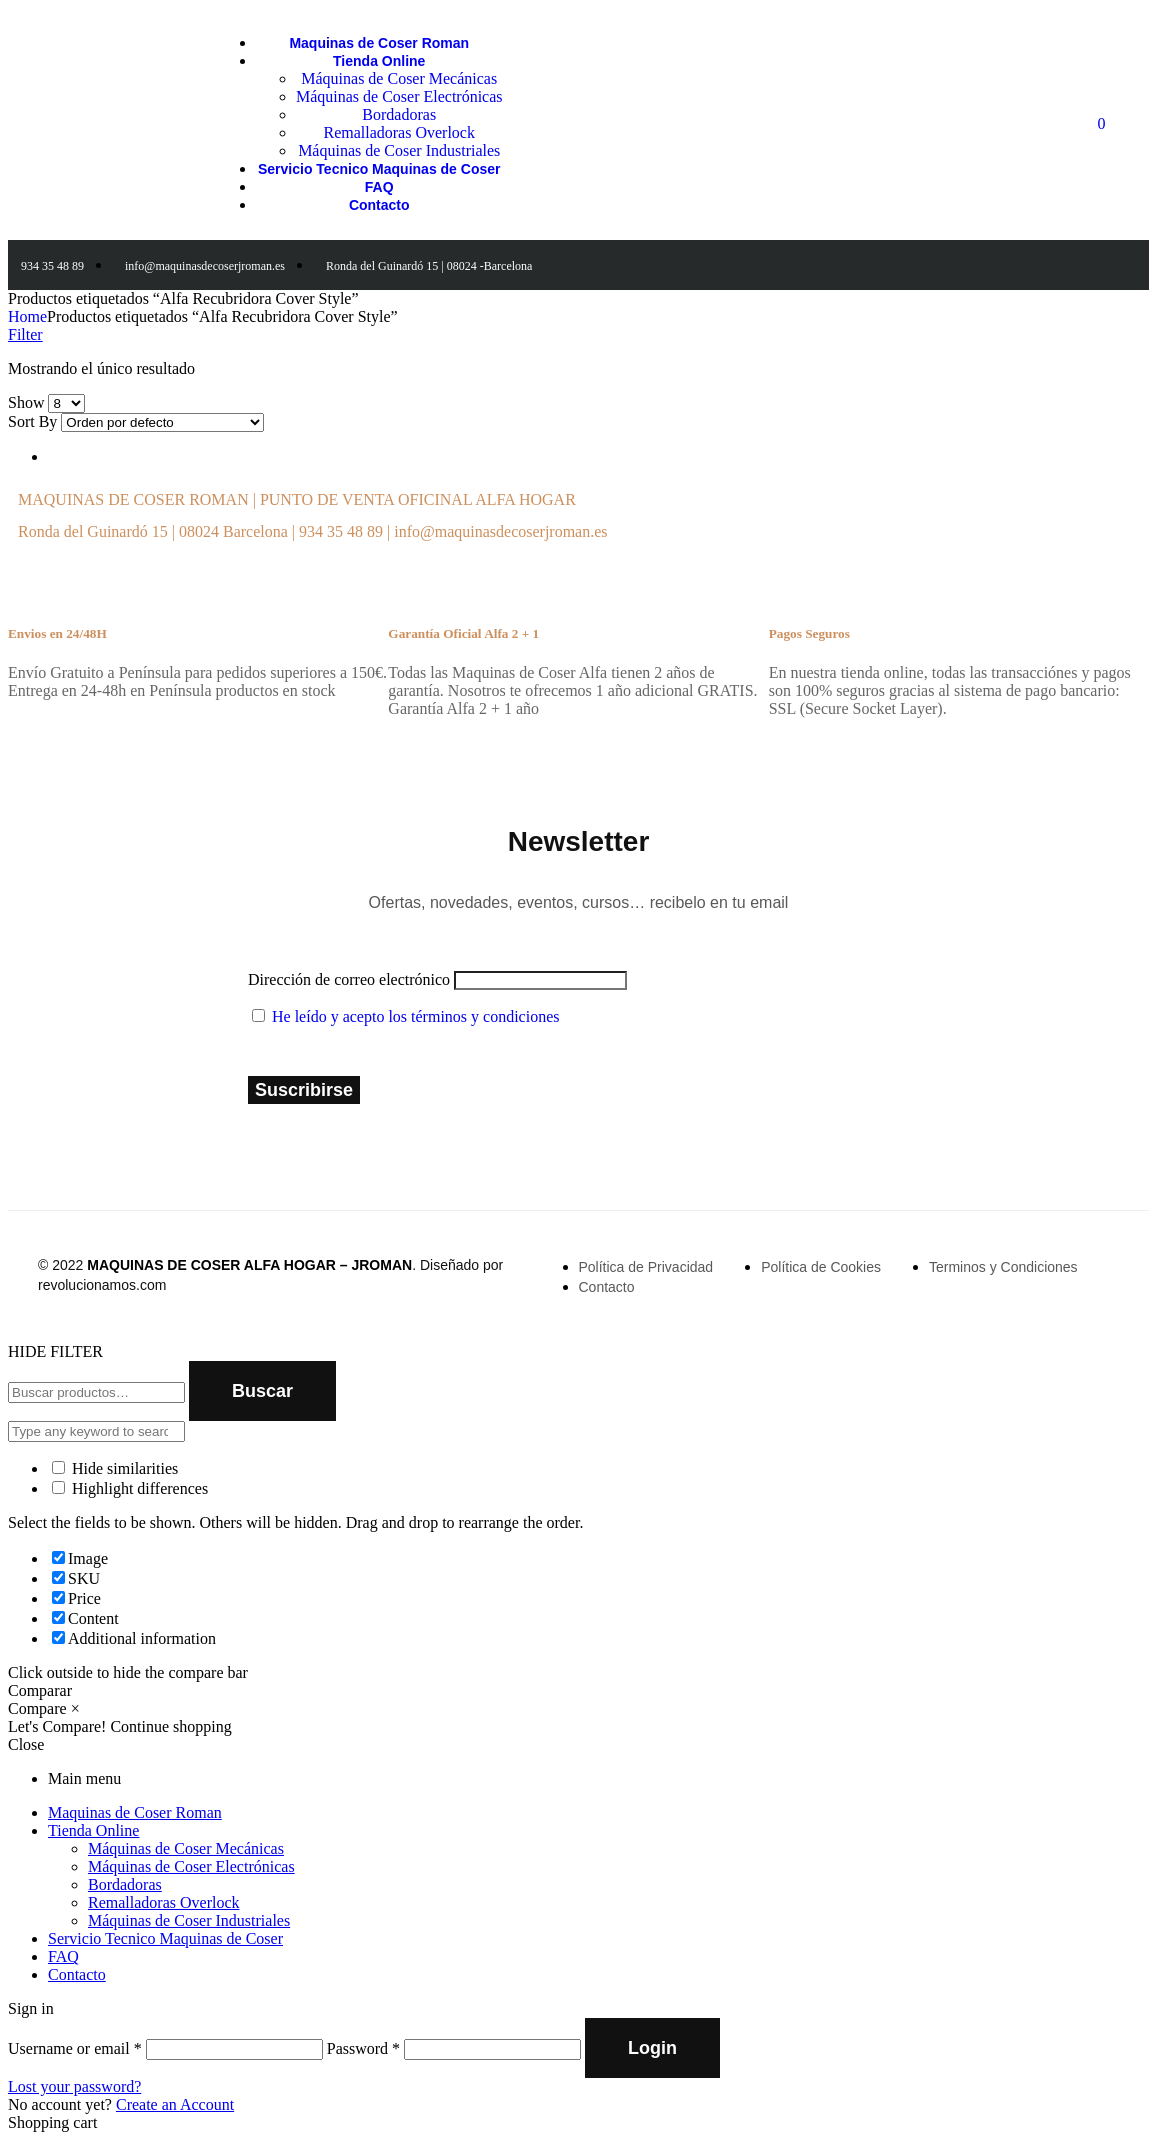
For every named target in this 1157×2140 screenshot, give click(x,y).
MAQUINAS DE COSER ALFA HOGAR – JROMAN (249, 1265)
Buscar (262, 1391)
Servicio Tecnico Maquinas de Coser (165, 1938)
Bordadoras (125, 1884)
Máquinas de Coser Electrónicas (191, 1866)
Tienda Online (93, 1830)
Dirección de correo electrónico (349, 979)
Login (652, 2048)
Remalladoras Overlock (164, 1902)
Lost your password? (74, 2086)
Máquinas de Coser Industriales (189, 1920)
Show (26, 402)
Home (27, 316)
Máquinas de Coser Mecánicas (186, 1848)
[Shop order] (162, 422)
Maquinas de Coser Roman (135, 1812)
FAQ (63, 1956)
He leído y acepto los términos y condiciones (415, 1016)
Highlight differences (130, 1488)
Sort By (32, 421)
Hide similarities (115, 1468)
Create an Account (175, 2104)
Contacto (77, 1974)
